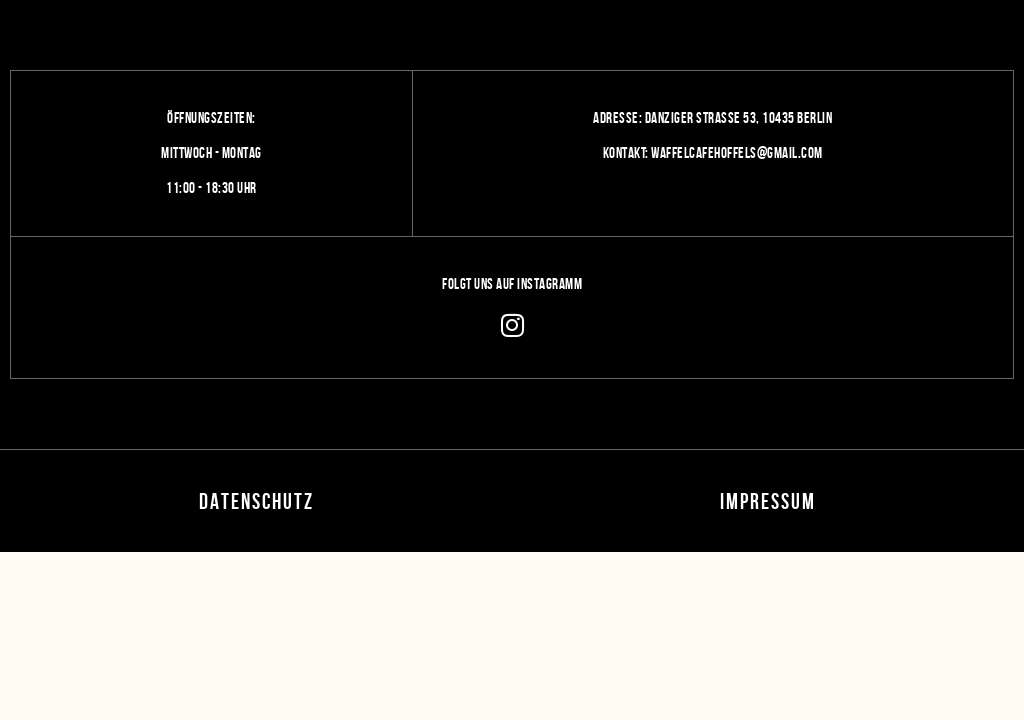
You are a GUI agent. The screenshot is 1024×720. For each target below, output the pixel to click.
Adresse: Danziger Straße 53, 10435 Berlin (712, 118)
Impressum (768, 501)
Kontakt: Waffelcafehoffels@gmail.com (713, 153)
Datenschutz (256, 501)
